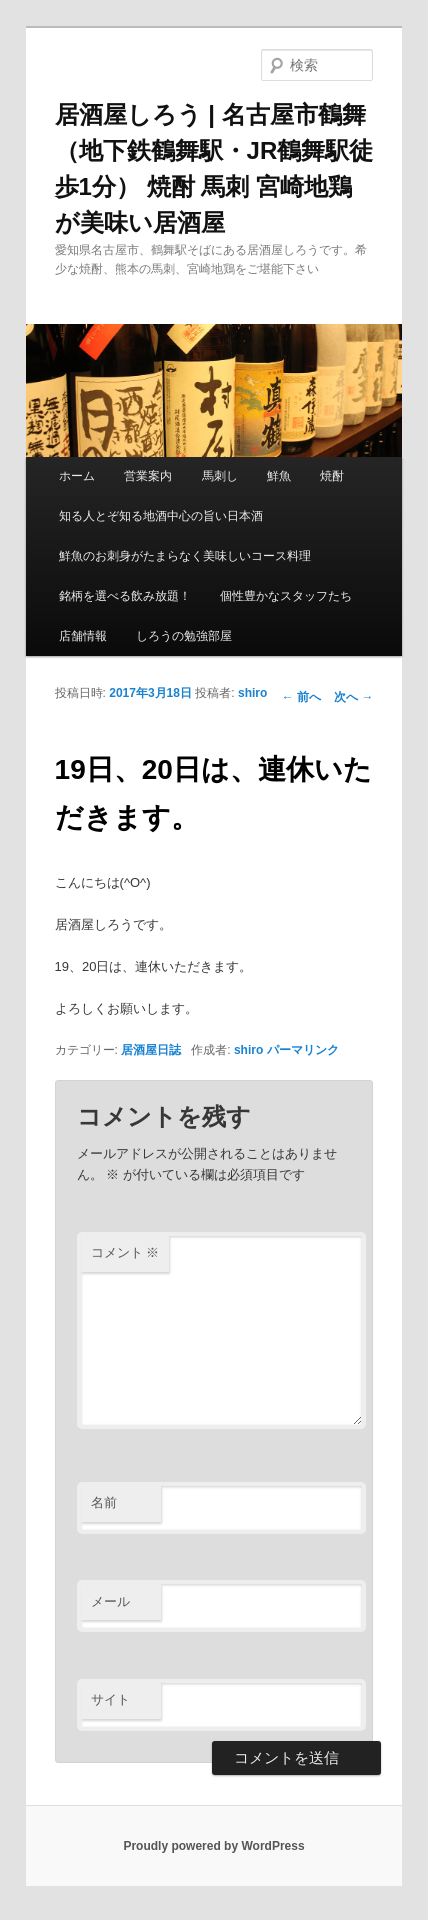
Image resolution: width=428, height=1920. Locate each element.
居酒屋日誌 (151, 1050)
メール (110, 1601)
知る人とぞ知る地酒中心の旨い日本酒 (161, 516)
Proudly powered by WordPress (213, 1846)
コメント (125, 1252)
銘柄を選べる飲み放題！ (125, 596)
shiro (252, 693)
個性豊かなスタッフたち (286, 596)
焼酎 (332, 476)
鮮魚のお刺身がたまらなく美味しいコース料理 (185, 556)
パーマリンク (303, 1050)
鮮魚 (279, 476)
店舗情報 (83, 636)
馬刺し (220, 476)
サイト (110, 1699)
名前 (104, 1502)
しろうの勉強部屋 (184, 636)
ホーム (77, 476)
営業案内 (148, 476)
